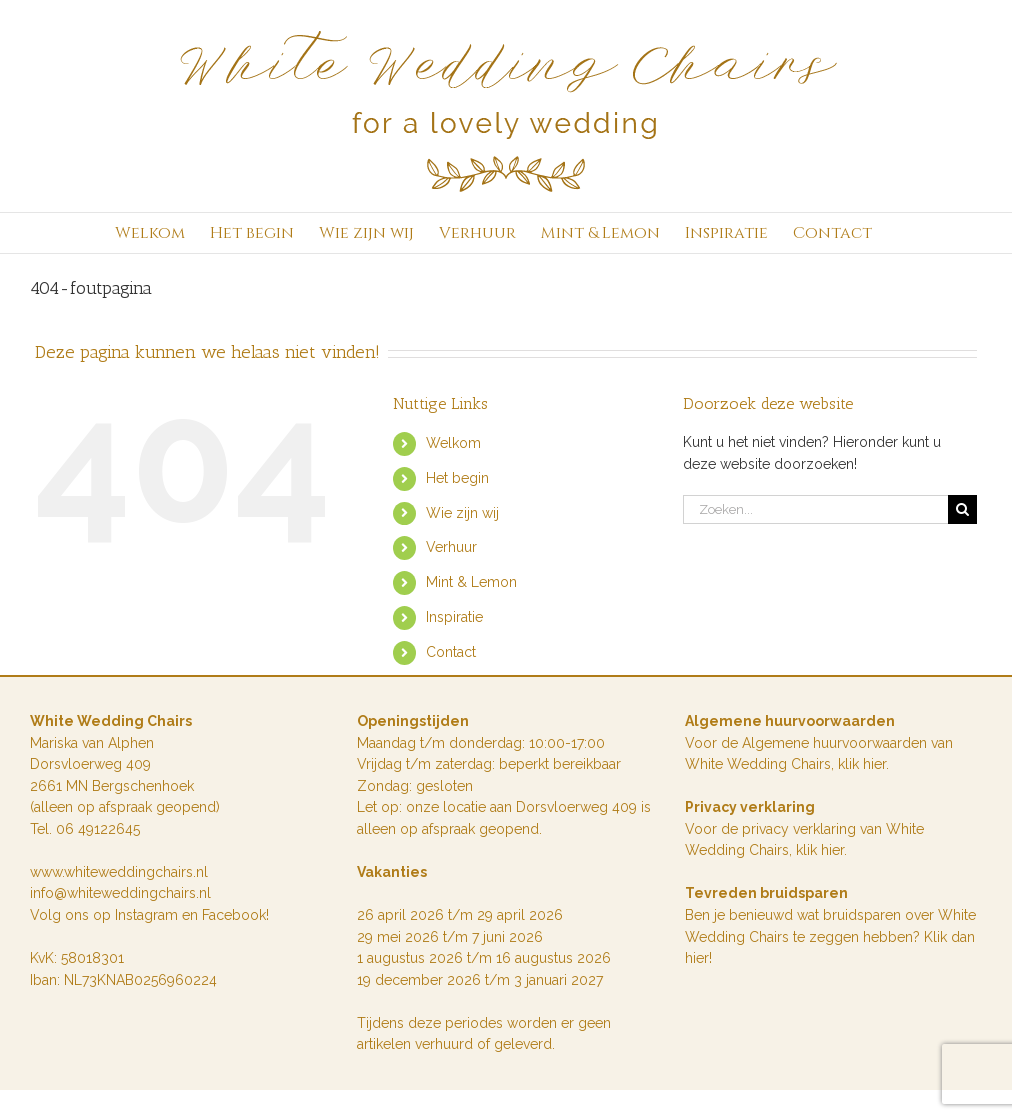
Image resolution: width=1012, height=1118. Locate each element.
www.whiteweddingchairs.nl (119, 872)
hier (832, 850)
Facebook (234, 915)
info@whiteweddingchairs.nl (120, 893)
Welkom (453, 443)
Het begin (457, 478)
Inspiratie (454, 617)
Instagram (148, 915)
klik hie (860, 764)
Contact (451, 652)
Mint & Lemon (471, 582)
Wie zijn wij (462, 513)
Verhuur (451, 547)
